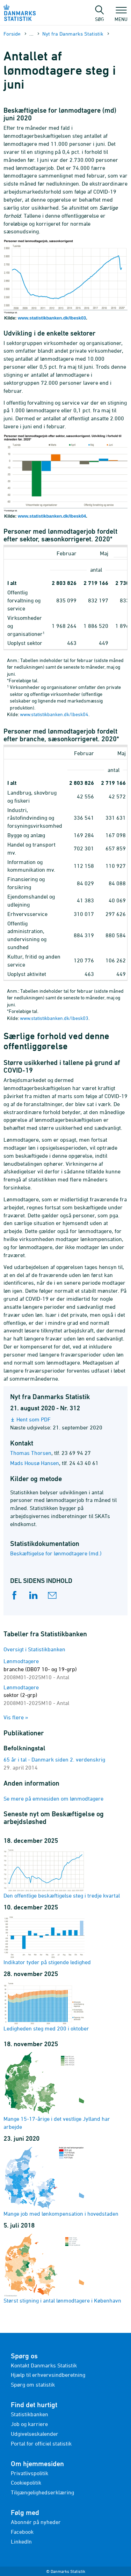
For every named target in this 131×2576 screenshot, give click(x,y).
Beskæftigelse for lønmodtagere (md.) (56, 1553)
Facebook (22, 2532)
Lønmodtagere (40, 1669)
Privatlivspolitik (29, 2473)
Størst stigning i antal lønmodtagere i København (62, 2268)
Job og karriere (29, 2424)
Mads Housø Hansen (34, 1463)
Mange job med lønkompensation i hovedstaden (60, 2181)
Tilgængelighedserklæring (42, 2492)
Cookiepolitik (26, 2482)
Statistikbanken (29, 2414)
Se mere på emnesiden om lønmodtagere (53, 1798)
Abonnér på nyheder (36, 2522)
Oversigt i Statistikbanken (34, 1649)
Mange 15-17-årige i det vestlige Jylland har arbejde (56, 2090)
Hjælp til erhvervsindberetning (48, 2375)
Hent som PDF (33, 1419)
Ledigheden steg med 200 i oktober (46, 2006)
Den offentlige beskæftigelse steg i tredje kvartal (61, 1873)
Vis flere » (15, 1717)
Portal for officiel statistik (41, 2443)
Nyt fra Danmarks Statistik (72, 34)
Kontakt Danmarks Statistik (44, 2365)
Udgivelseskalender (34, 2434)
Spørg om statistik (33, 2384)
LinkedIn (21, 2541)
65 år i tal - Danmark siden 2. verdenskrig (54, 1759)
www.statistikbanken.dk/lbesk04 (52, 516)
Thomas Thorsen (30, 1453)
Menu (121, 16)
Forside (12, 34)
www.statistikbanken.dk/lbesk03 (52, 318)
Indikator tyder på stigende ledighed (47, 1940)
